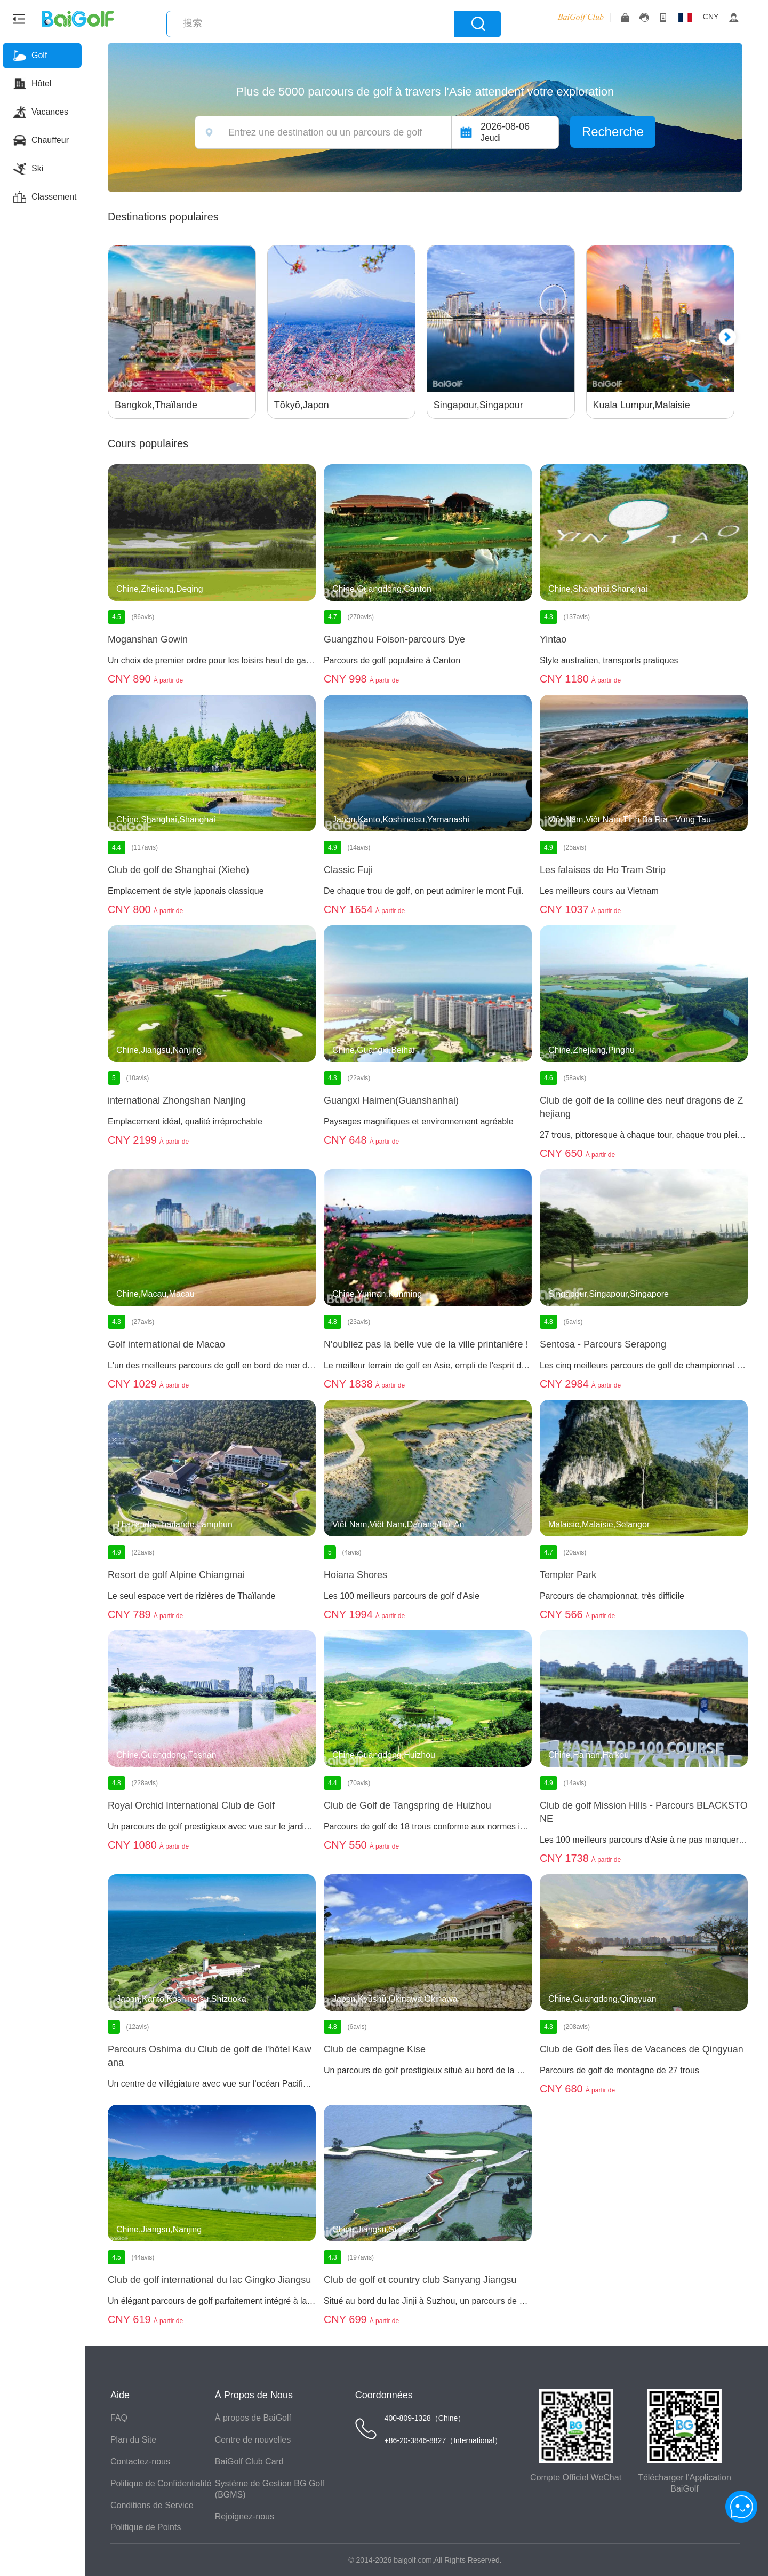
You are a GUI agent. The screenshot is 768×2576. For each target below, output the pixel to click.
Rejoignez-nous (246, 2516)
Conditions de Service (153, 2505)
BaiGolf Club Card (251, 2461)
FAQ (120, 2417)
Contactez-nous (142, 2461)
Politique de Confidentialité (162, 2483)
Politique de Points (147, 2527)
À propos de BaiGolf (255, 2417)
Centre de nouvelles (254, 2439)
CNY (711, 16)
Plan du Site (135, 2439)
